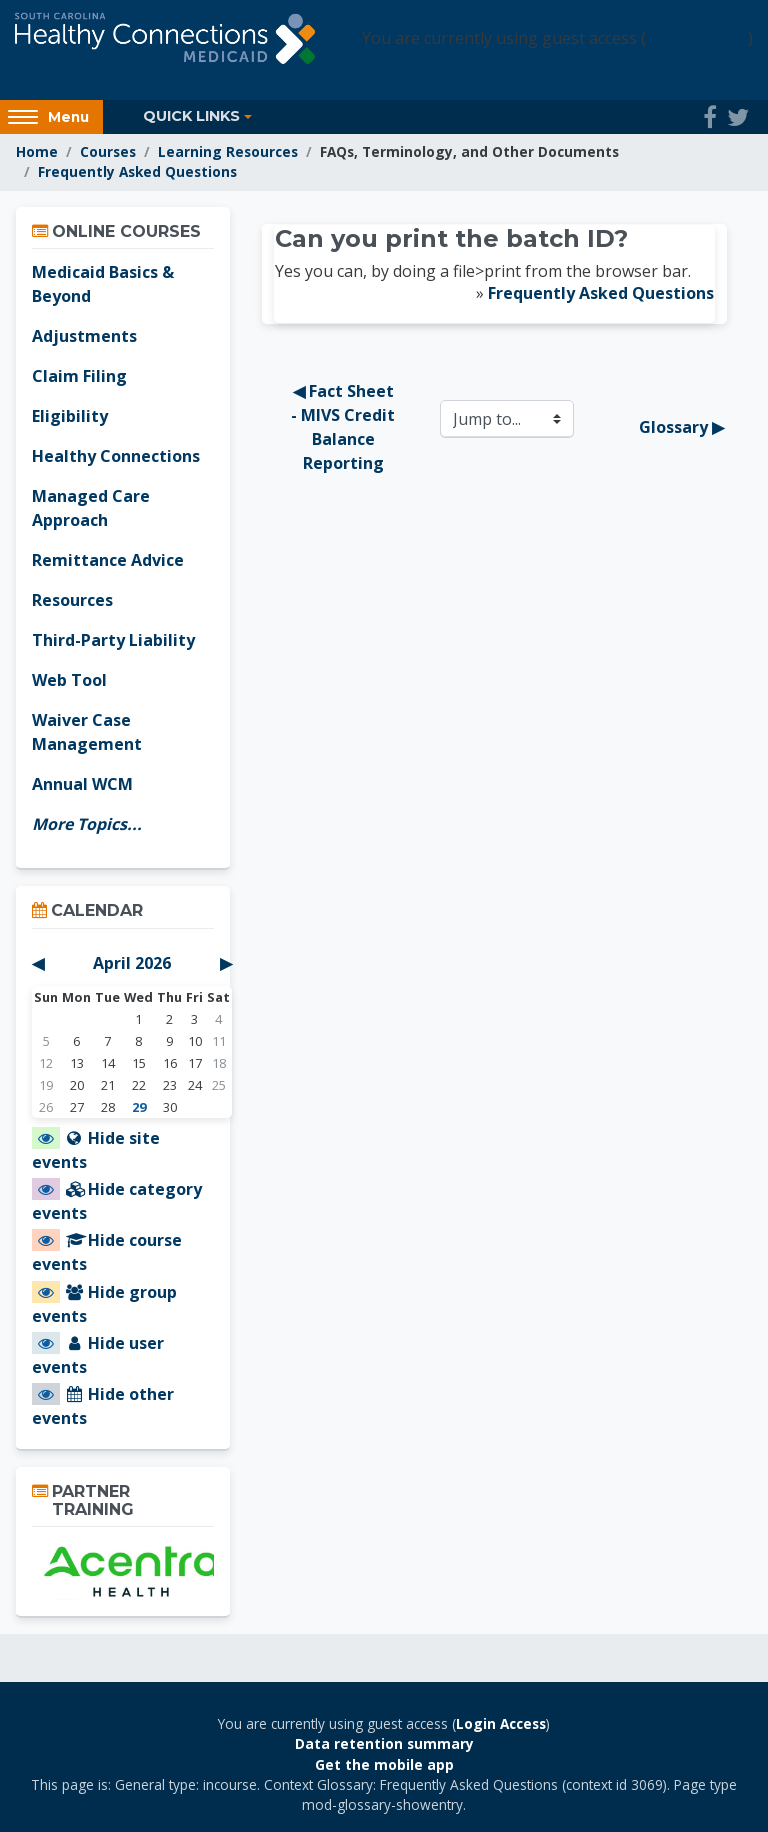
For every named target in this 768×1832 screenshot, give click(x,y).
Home (37, 151)
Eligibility (70, 416)
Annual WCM (82, 784)
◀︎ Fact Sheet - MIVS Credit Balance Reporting (345, 427)
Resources (72, 600)
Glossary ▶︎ (681, 427)
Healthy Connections (116, 456)
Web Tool (69, 680)
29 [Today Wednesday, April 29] (139, 1107)
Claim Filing (79, 376)
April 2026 (132, 963)
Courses (108, 151)
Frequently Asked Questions (137, 171)
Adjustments (84, 336)
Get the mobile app (384, 1764)
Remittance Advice (108, 560)
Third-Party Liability (113, 640)
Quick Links (191, 116)
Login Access (697, 38)
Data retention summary (384, 1743)
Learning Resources (228, 151)
